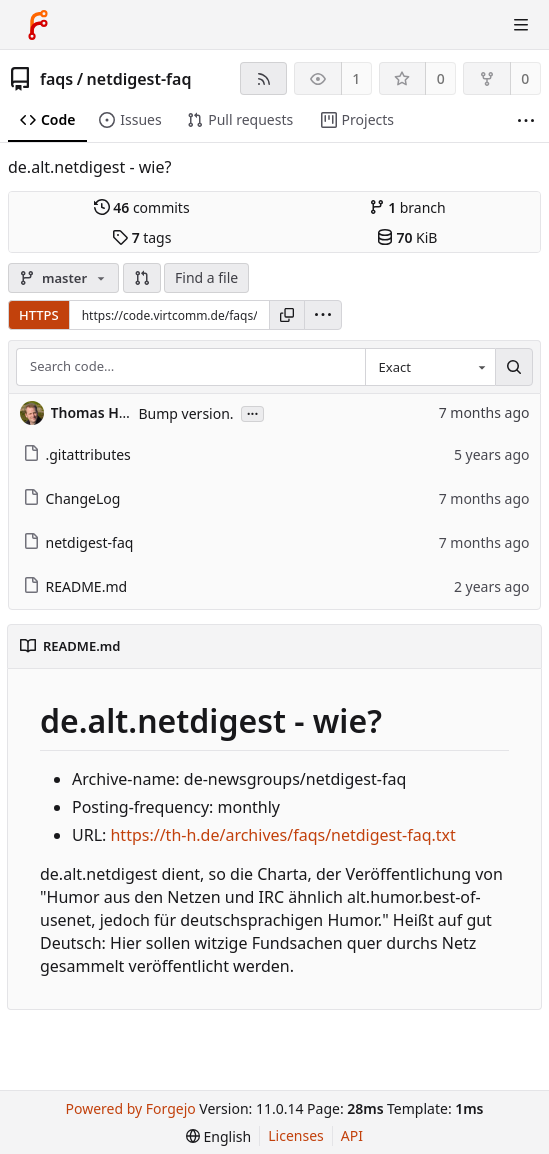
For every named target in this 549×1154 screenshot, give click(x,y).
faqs (56, 79)
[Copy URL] (287, 315)
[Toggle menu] (521, 25)
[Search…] (514, 367)
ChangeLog (72, 498)
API (352, 1135)
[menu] (323, 315)
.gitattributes (77, 454)
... (253, 412)
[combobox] (430, 367)
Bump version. (186, 413)
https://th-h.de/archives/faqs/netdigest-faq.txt (282, 835)
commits (142, 207)
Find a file (206, 277)
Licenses (296, 1135)
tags (141, 237)
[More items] (526, 120)
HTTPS (39, 315)
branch (407, 207)
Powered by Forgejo (131, 1108)
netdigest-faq (139, 79)
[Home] (38, 25)
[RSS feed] (263, 78)
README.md (75, 586)
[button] (142, 278)
